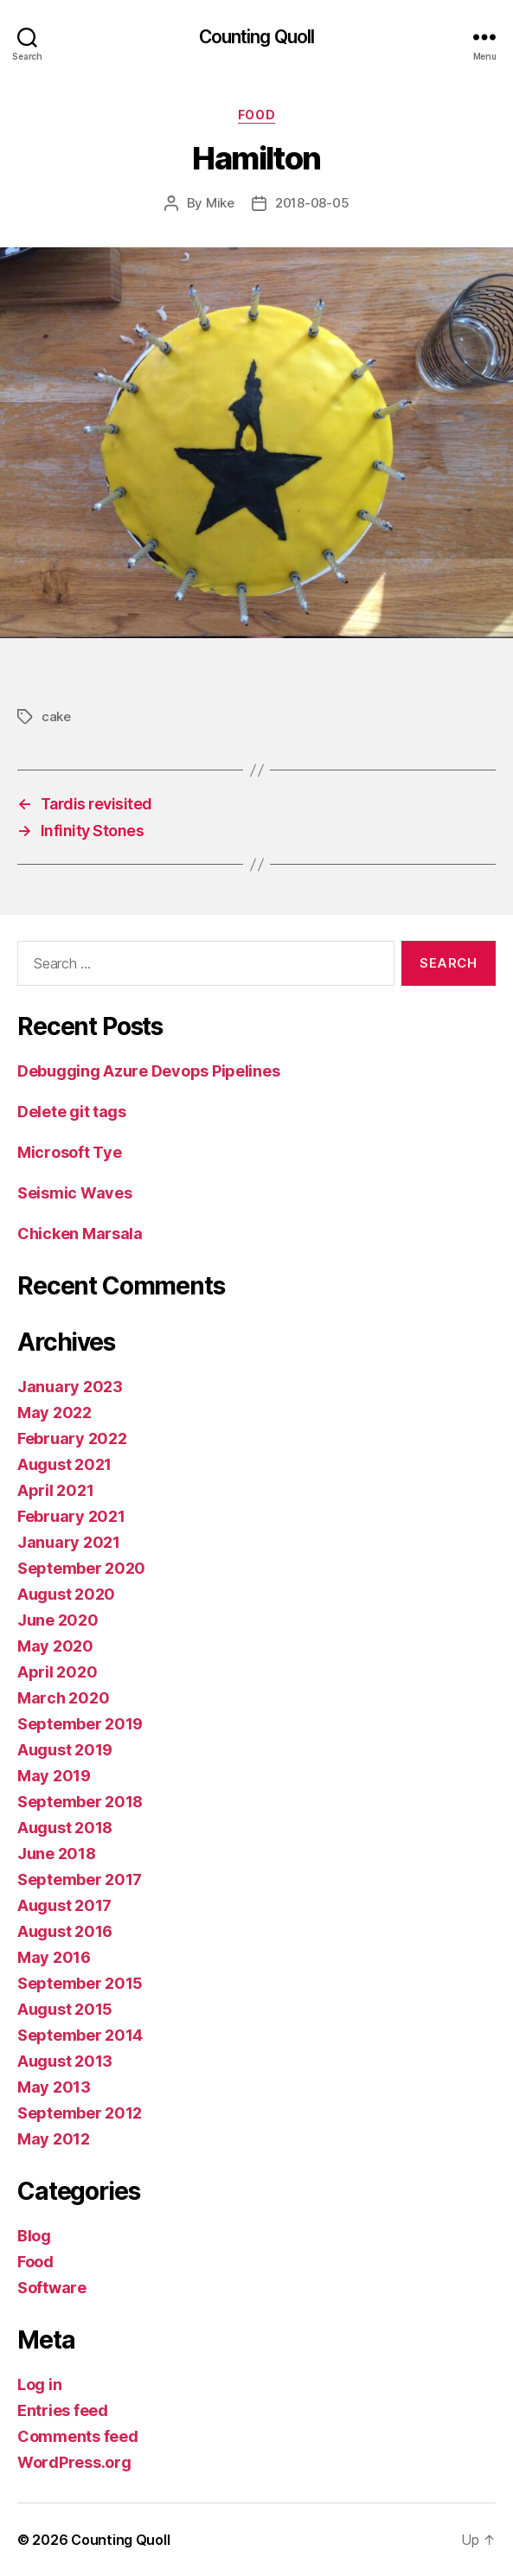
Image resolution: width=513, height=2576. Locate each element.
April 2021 (55, 1490)
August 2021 (64, 1464)
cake (56, 716)
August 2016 (64, 1931)
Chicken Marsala (80, 1233)
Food (256, 114)
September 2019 (80, 1724)
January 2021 (68, 1542)
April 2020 (57, 1672)
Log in (39, 2384)
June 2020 (58, 1620)
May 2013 (54, 2087)
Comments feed (77, 2436)
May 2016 (54, 1957)
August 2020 (66, 1594)
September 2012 (79, 2113)
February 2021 (71, 1516)
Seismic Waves (74, 1193)
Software (52, 2288)
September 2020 (81, 1568)
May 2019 (54, 1776)
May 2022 (54, 1412)
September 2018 (80, 1802)
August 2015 (64, 2009)
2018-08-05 (312, 203)
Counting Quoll (257, 37)
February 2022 (72, 1438)
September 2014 (80, 2035)
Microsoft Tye (69, 1152)
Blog (34, 2236)
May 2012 (53, 2139)
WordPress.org (74, 2462)
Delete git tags (71, 1112)
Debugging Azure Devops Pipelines (148, 1071)
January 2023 (70, 1386)
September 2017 (79, 1879)
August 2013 (64, 2061)
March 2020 (63, 1698)
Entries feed (62, 2410)
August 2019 (64, 1750)
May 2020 (55, 1646)
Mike (220, 203)
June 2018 (56, 1853)
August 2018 (64, 1828)
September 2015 (80, 1983)
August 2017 (64, 1905)
